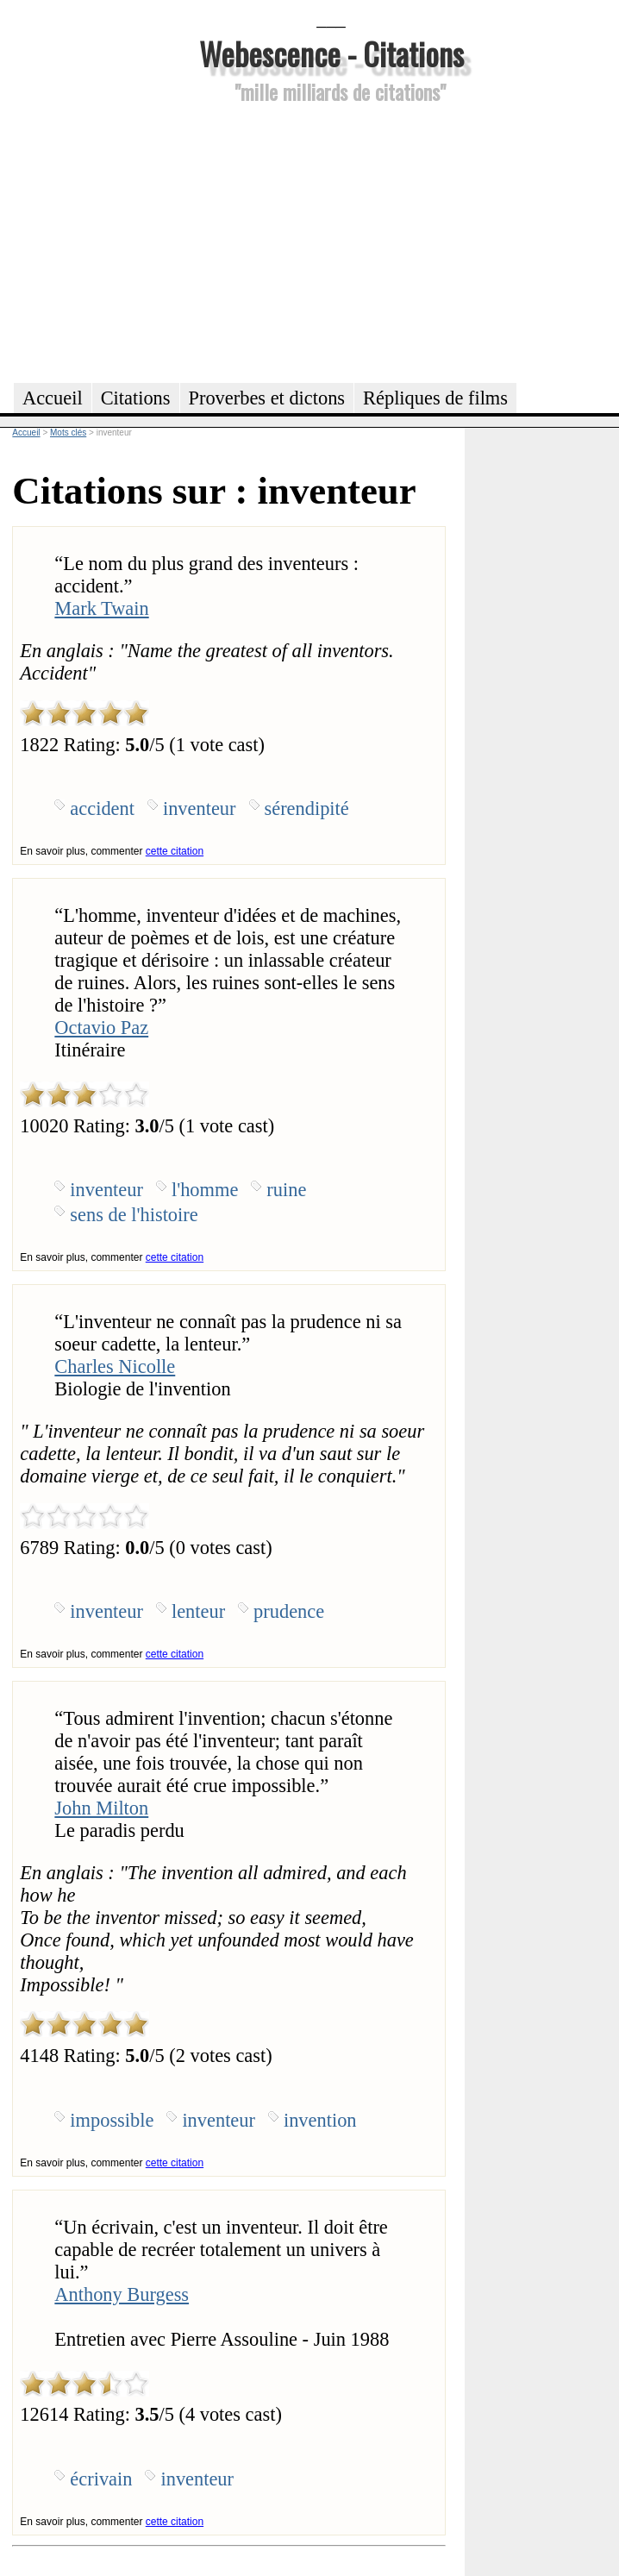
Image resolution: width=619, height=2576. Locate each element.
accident (102, 808)
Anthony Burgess (121, 2294)
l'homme (205, 1189)
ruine (286, 1189)
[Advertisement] (331, 240)
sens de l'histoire (133, 1214)
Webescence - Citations (331, 53)
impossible (111, 2120)
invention (320, 2120)
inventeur (199, 808)
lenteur (198, 1611)
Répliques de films (435, 398)
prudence (288, 1611)
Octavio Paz (101, 1027)
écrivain (101, 2479)
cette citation (174, 851)
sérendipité (307, 808)
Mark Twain (101, 608)
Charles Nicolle (114, 1366)
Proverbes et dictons (267, 398)
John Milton (101, 1808)
